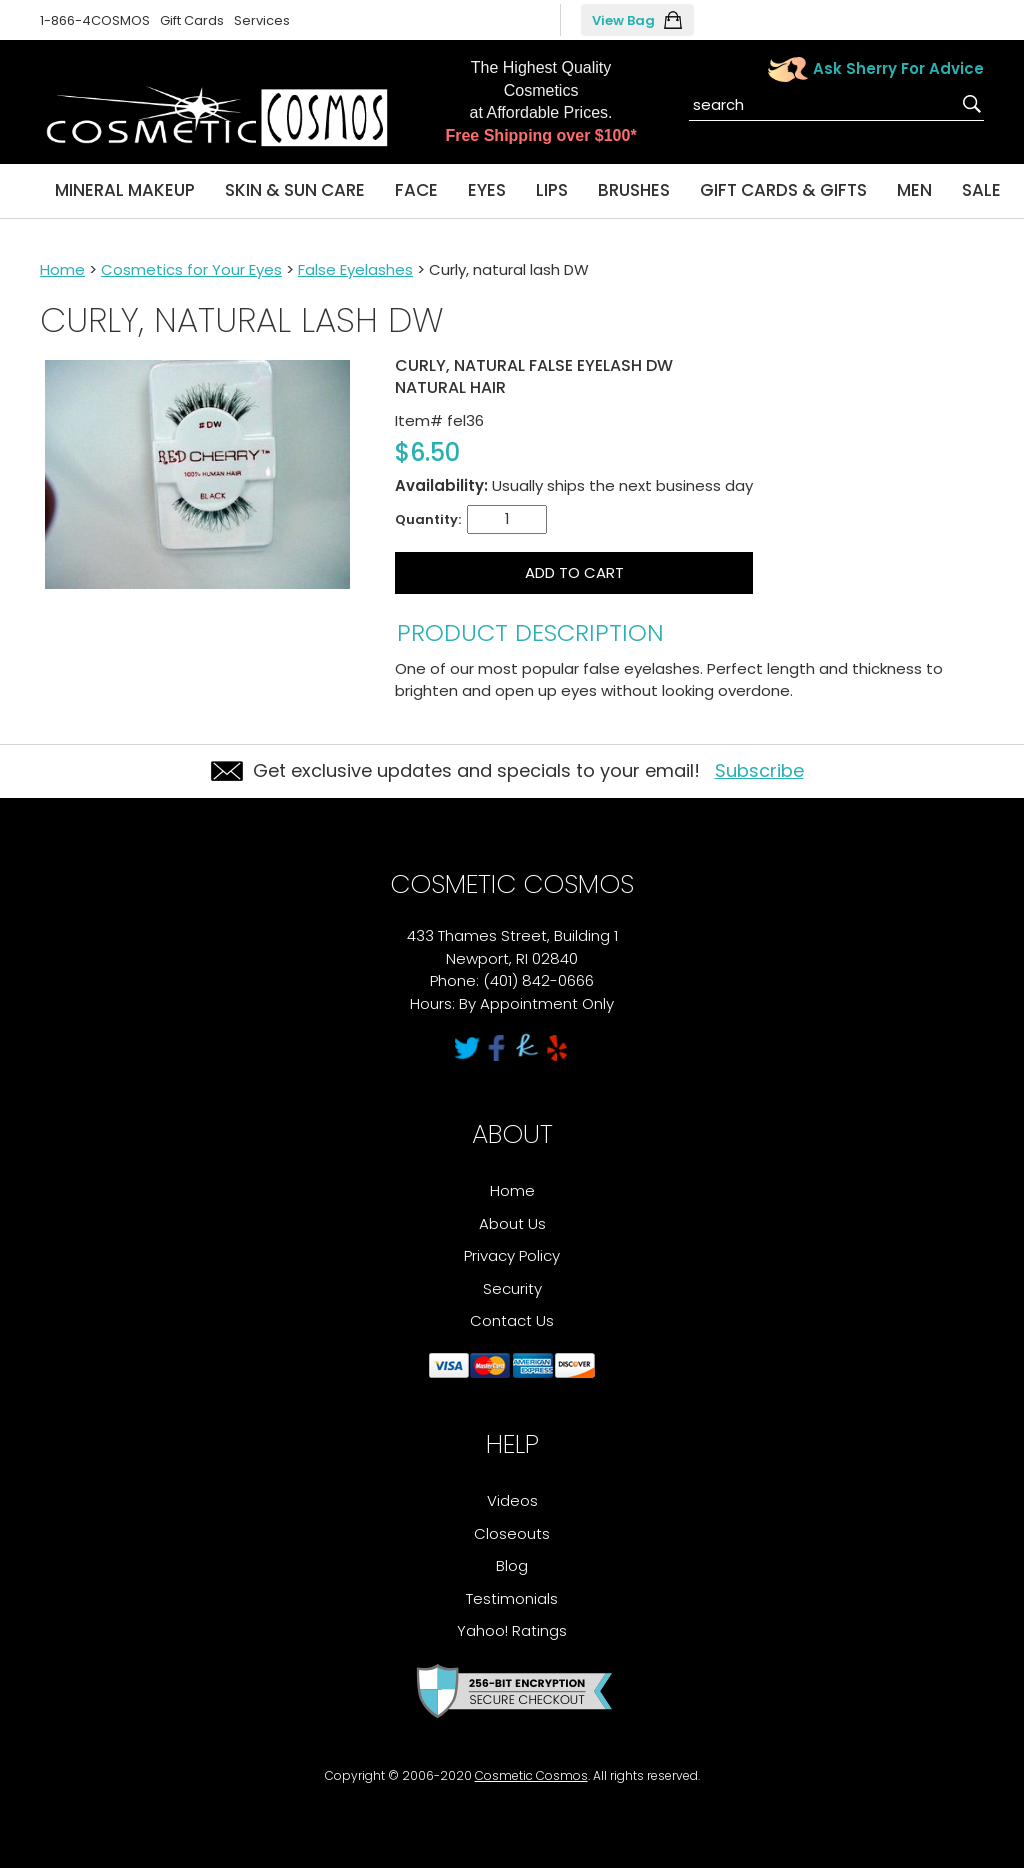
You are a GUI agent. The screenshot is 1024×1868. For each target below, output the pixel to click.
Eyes (487, 190)
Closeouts (512, 1533)
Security (512, 1288)
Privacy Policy (512, 1255)
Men (914, 190)
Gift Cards (192, 20)
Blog (512, 1565)
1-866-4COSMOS (95, 20)
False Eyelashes (355, 269)
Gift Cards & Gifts (783, 190)
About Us (512, 1223)
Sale (981, 190)
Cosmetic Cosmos (531, 1775)
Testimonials (512, 1598)
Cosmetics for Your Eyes (191, 269)
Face (416, 190)
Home (62, 269)
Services (262, 20)
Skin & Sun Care (295, 190)
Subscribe (759, 770)
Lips (552, 190)
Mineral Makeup (125, 190)
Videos (512, 1500)
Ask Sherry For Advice (898, 68)
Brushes (634, 190)
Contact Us (512, 1320)
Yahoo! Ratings (512, 1630)
